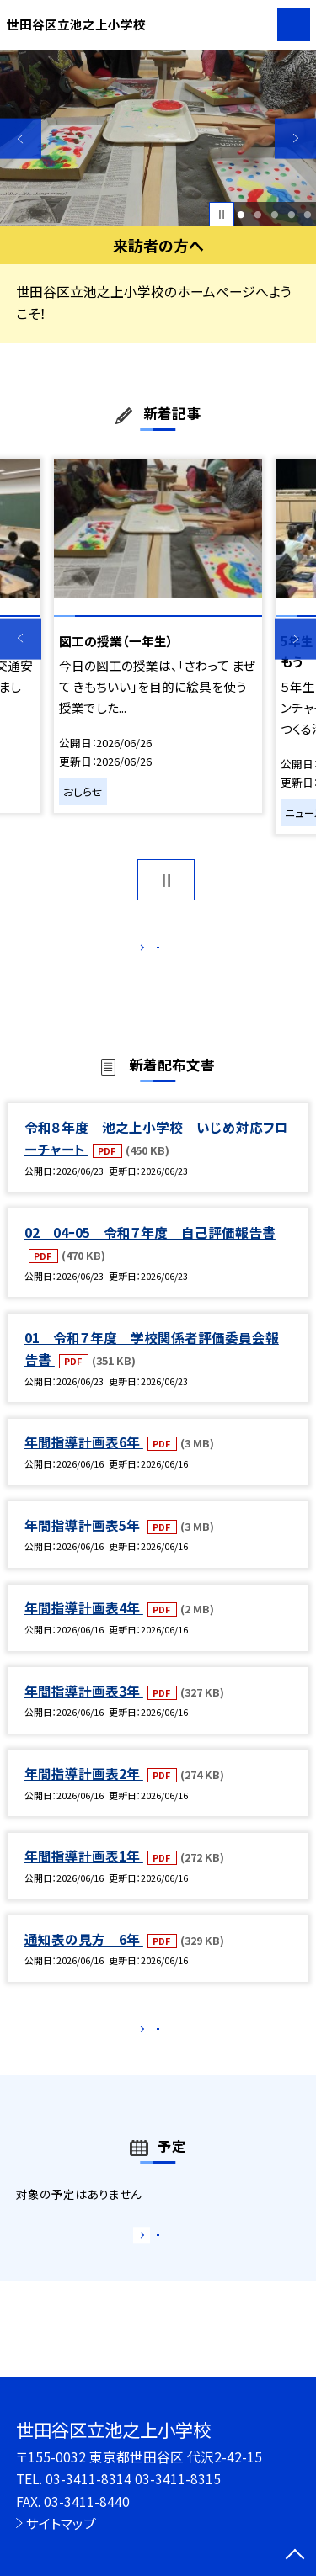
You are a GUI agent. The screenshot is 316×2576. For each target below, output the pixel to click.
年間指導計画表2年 (83, 1791)
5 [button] (308, 214)
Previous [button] (20, 138)
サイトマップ (61, 2523)
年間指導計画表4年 (83, 1625)
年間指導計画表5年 (83, 1542)
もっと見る (149, 951)
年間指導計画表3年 (83, 1708)
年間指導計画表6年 (83, 1460)
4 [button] (291, 214)
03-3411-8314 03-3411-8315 (133, 2478)
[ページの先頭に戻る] (295, 2556)
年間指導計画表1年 (83, 1874)
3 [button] (274, 214)
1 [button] (241, 214)
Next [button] (295, 138)
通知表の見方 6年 (83, 1956)
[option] (158, 138)
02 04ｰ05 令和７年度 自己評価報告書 (150, 1249)
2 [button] (257, 214)
